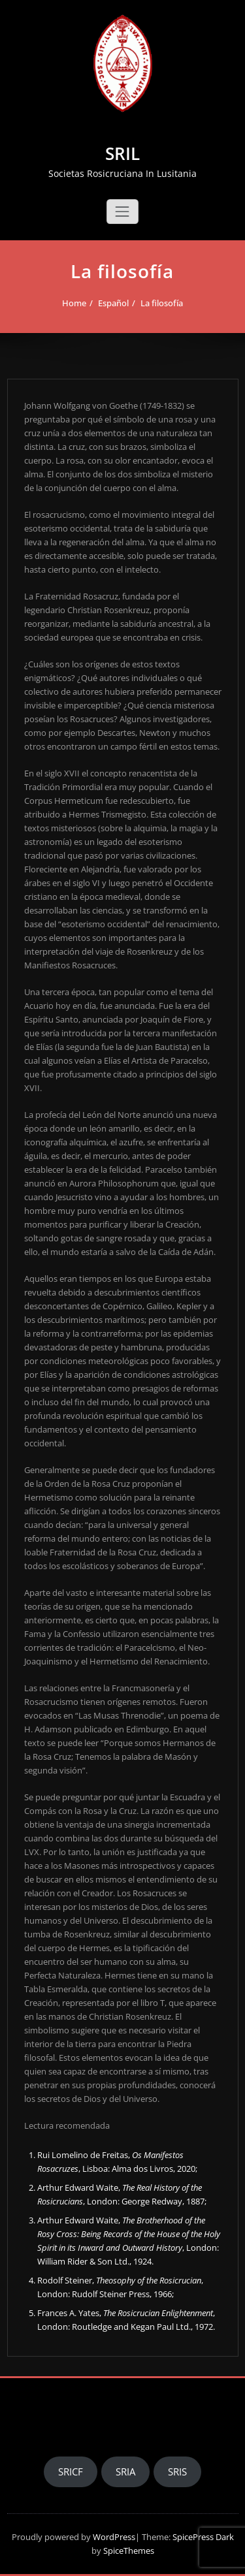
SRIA (125, 2471)
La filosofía (161, 303)
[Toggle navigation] (122, 211)
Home (74, 303)
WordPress (114, 2537)
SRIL (122, 153)
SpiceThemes (127, 2550)
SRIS (177, 2471)
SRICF (70, 2471)
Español (113, 303)
